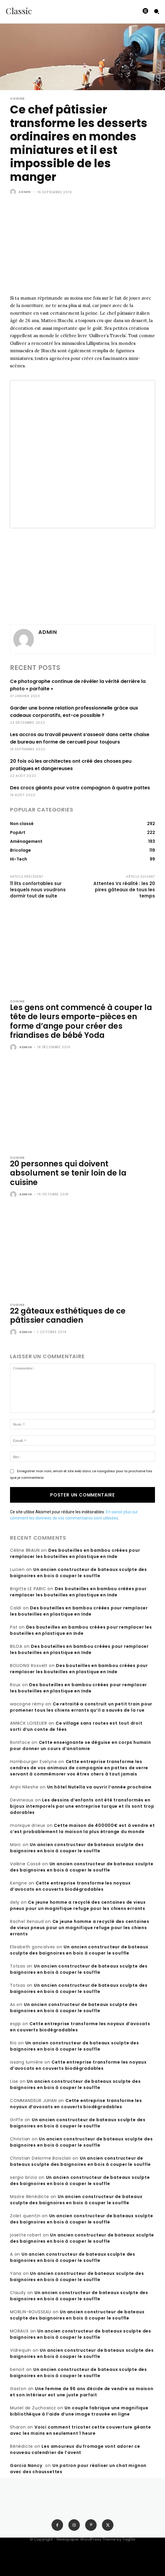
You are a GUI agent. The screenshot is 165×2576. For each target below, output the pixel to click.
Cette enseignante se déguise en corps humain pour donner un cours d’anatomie (80, 1745)
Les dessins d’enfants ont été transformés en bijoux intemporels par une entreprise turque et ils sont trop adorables (82, 1806)
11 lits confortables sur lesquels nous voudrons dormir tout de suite (38, 889)
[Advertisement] (82, 250)
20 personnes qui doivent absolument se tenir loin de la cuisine (68, 1172)
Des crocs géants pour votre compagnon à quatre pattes (80, 787)
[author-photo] (14, 1047)
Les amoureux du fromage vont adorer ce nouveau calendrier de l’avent (75, 2449)
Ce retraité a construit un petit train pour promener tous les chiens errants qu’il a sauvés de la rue (81, 1707)
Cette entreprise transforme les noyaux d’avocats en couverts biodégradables (70, 1886)
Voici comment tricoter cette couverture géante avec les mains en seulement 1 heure (80, 2430)
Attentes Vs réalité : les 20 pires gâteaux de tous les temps (124, 889)
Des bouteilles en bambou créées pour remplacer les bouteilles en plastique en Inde (75, 1553)
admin (25, 191)
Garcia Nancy (26, 2465)
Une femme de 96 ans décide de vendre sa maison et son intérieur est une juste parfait (82, 2392)
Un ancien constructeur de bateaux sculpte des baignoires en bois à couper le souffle (78, 1573)
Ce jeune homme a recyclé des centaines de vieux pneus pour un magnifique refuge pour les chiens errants (78, 1905)
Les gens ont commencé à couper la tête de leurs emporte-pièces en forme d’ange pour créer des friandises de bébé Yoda (81, 1021)
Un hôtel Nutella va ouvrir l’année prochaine (99, 1787)
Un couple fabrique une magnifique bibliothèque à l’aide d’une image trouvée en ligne (79, 2411)
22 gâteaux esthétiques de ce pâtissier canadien (68, 1315)
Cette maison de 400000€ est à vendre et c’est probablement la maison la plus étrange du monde (82, 1828)
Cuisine (17, 98)
